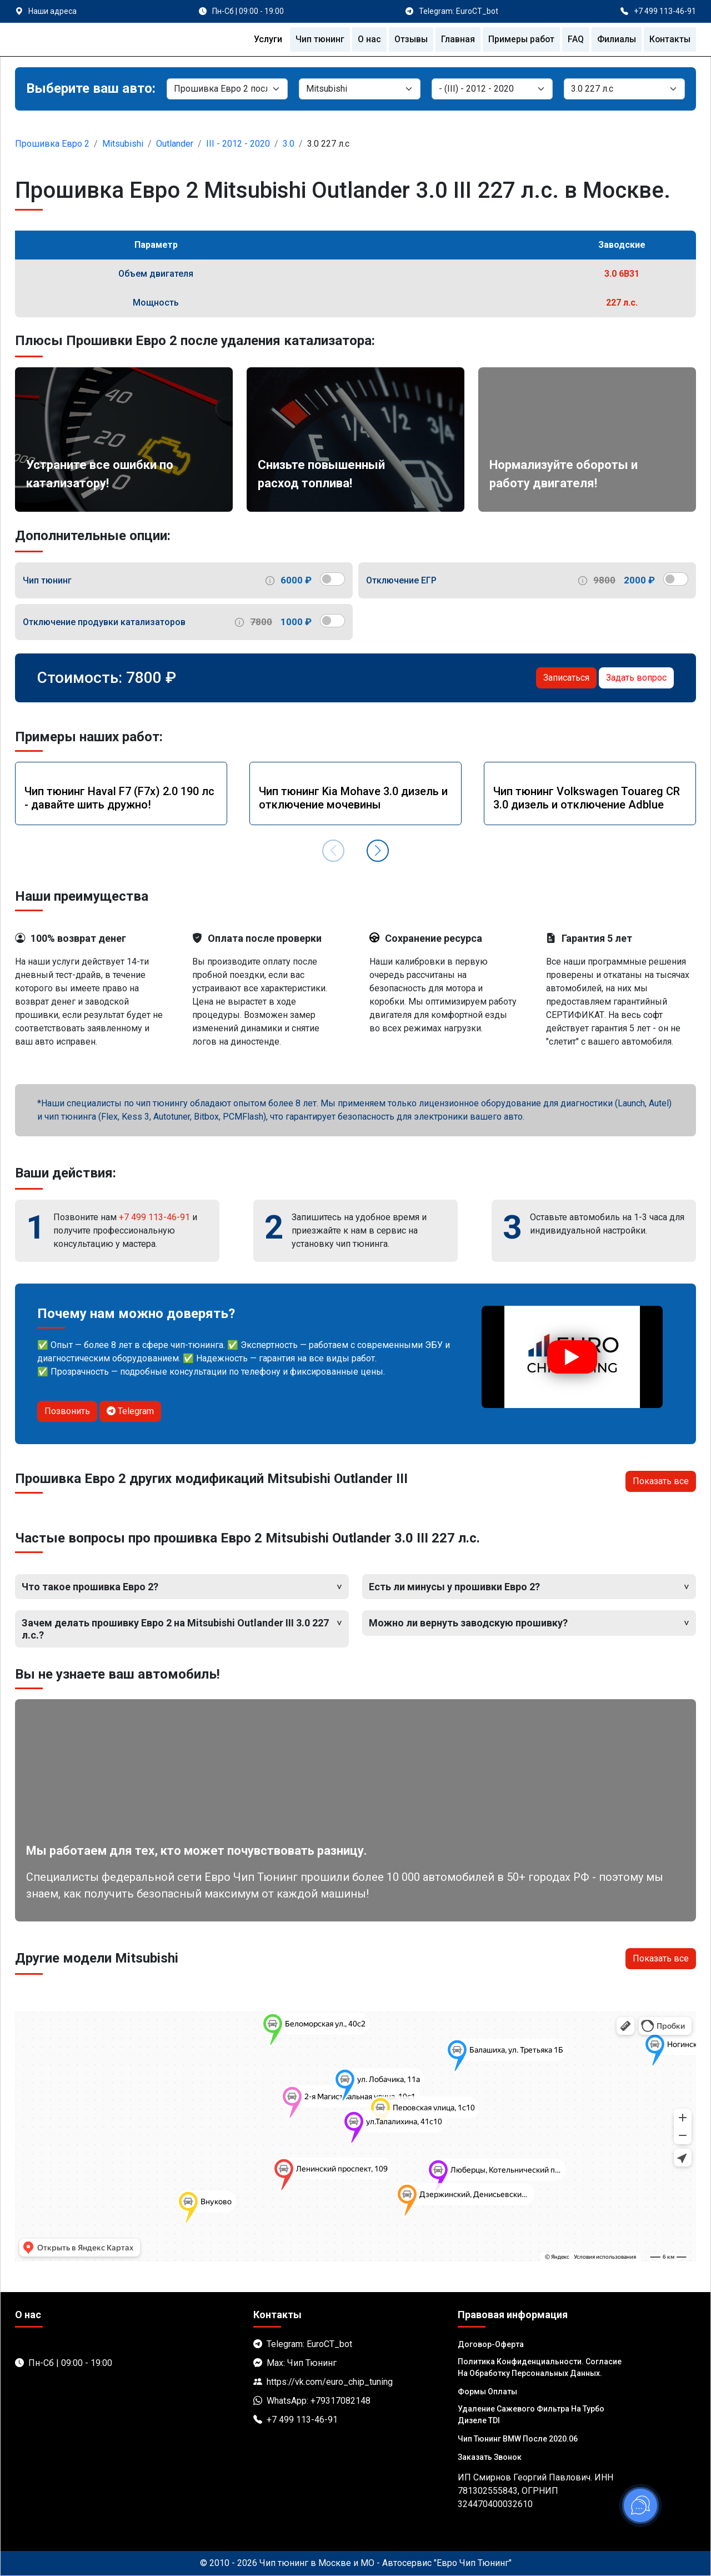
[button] (378, 851)
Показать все (661, 1481)
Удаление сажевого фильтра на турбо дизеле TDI (531, 2414)
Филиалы (615, 39)
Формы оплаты (487, 2391)
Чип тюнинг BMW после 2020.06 (518, 2438)
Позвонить (67, 1411)
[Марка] (359, 88)
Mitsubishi (122, 143)
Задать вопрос (636, 677)
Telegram (130, 1411)
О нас (365, 39)
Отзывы (407, 39)
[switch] (332, 579)
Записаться (566, 677)
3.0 (288, 143)
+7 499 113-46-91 (154, 1217)
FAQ (574, 39)
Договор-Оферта (491, 2344)
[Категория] (227, 88)
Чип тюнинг (315, 39)
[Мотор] (624, 88)
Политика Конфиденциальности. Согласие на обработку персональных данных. (540, 2367)
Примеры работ (519, 39)
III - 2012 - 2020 (238, 143)
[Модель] (492, 88)
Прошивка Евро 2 (52, 143)
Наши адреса (52, 11)
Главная (455, 39)
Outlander (174, 143)
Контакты (669, 39)
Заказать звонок (490, 2457)
